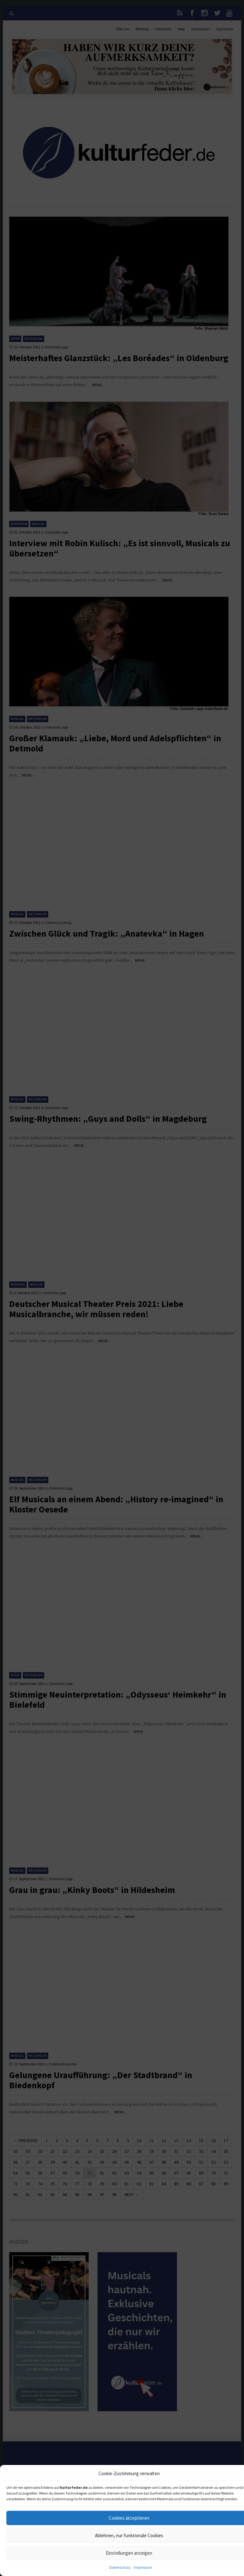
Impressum (143, 2567)
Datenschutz (120, 2567)
